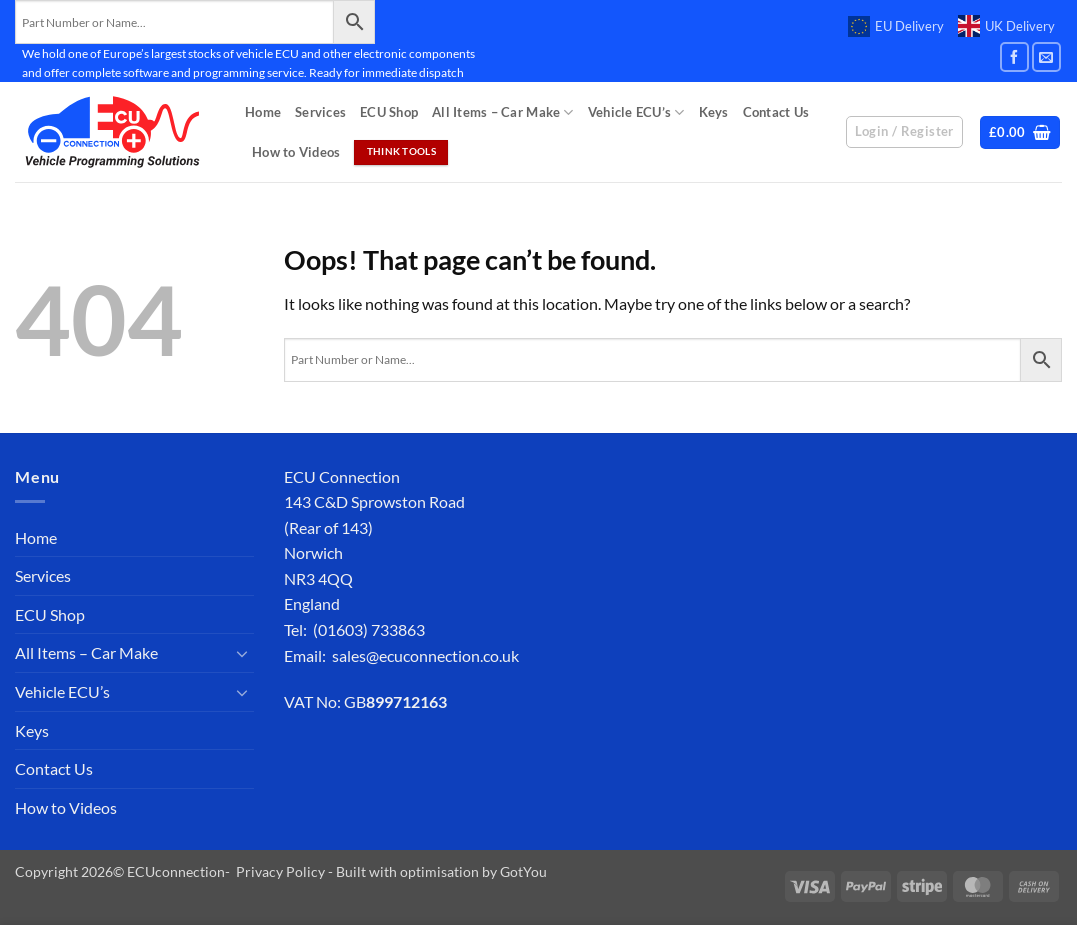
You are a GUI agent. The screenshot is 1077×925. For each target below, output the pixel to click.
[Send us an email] (1046, 56)
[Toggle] (242, 653)
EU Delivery (896, 27)
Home (263, 112)
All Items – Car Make (503, 112)
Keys (714, 112)
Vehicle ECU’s (636, 112)
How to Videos (296, 152)
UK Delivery (1006, 26)
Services (320, 112)
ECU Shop (389, 112)
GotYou (523, 871)
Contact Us (776, 112)
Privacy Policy (280, 871)
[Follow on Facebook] (1014, 56)
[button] (1020, 132)
